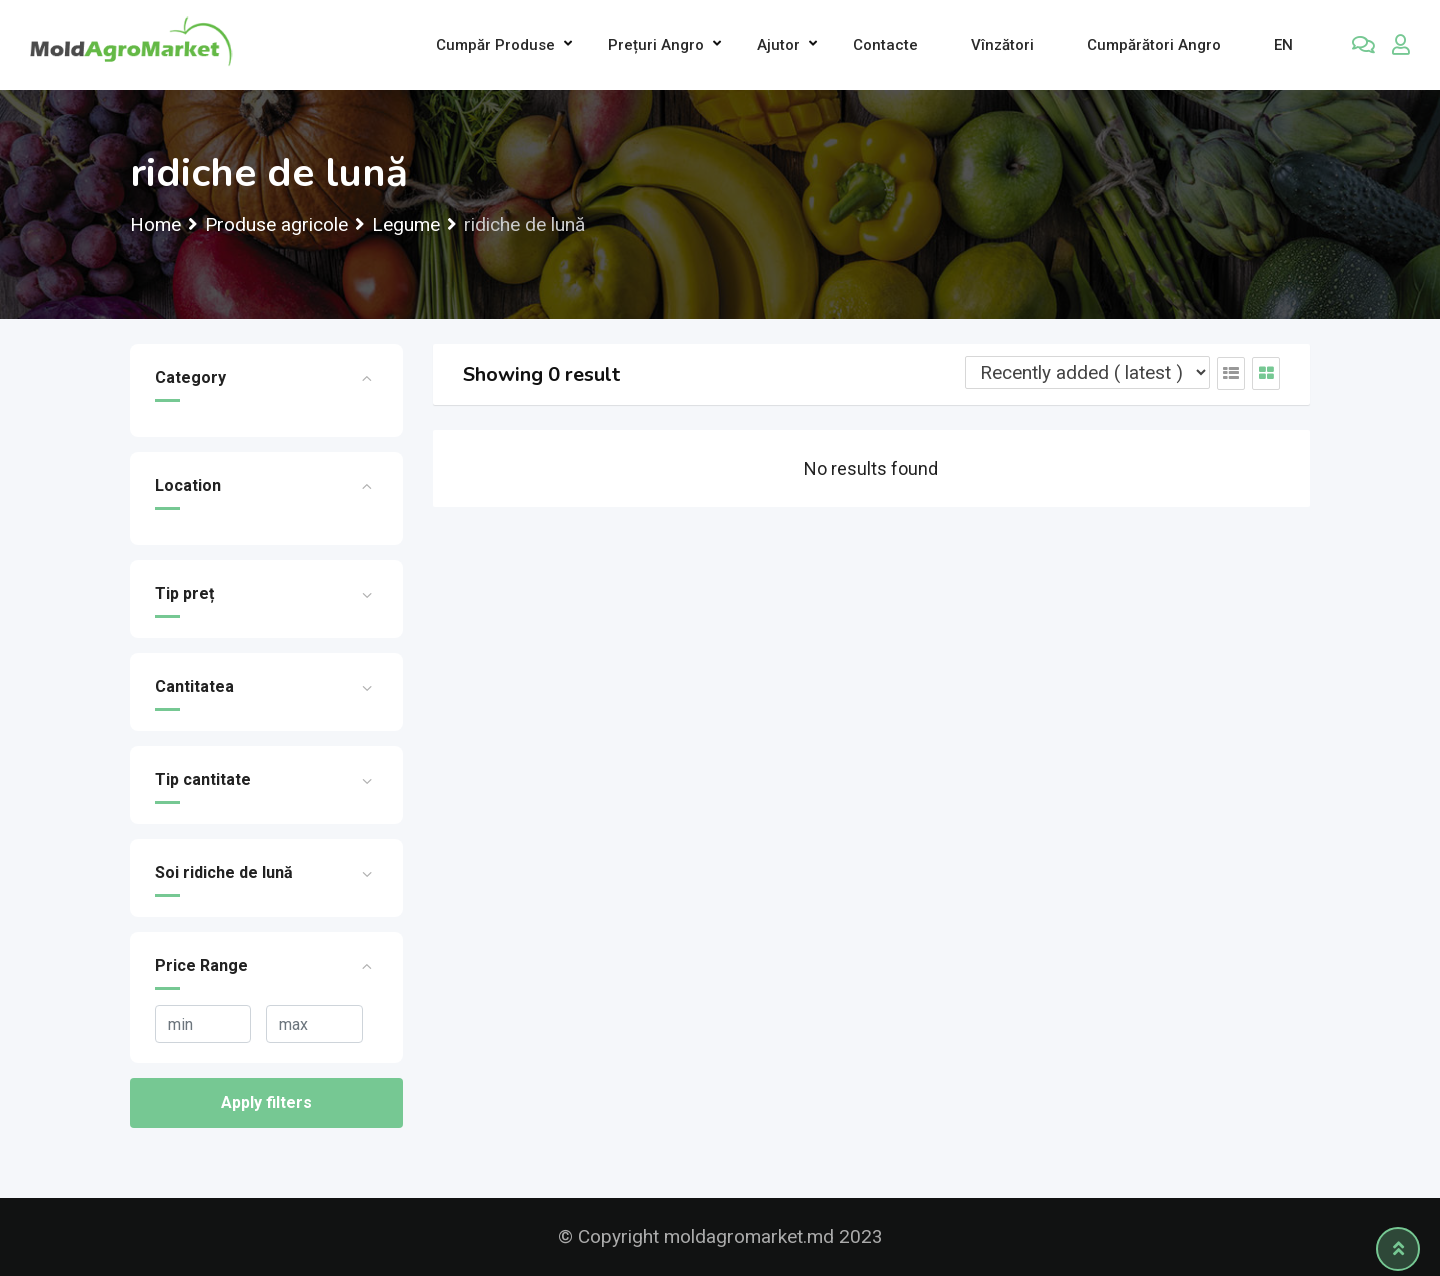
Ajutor (778, 45)
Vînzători (1002, 45)
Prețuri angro (656, 45)
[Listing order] (1087, 372)
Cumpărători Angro (1154, 45)
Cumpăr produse (495, 45)
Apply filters (266, 1102)
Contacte (885, 45)
